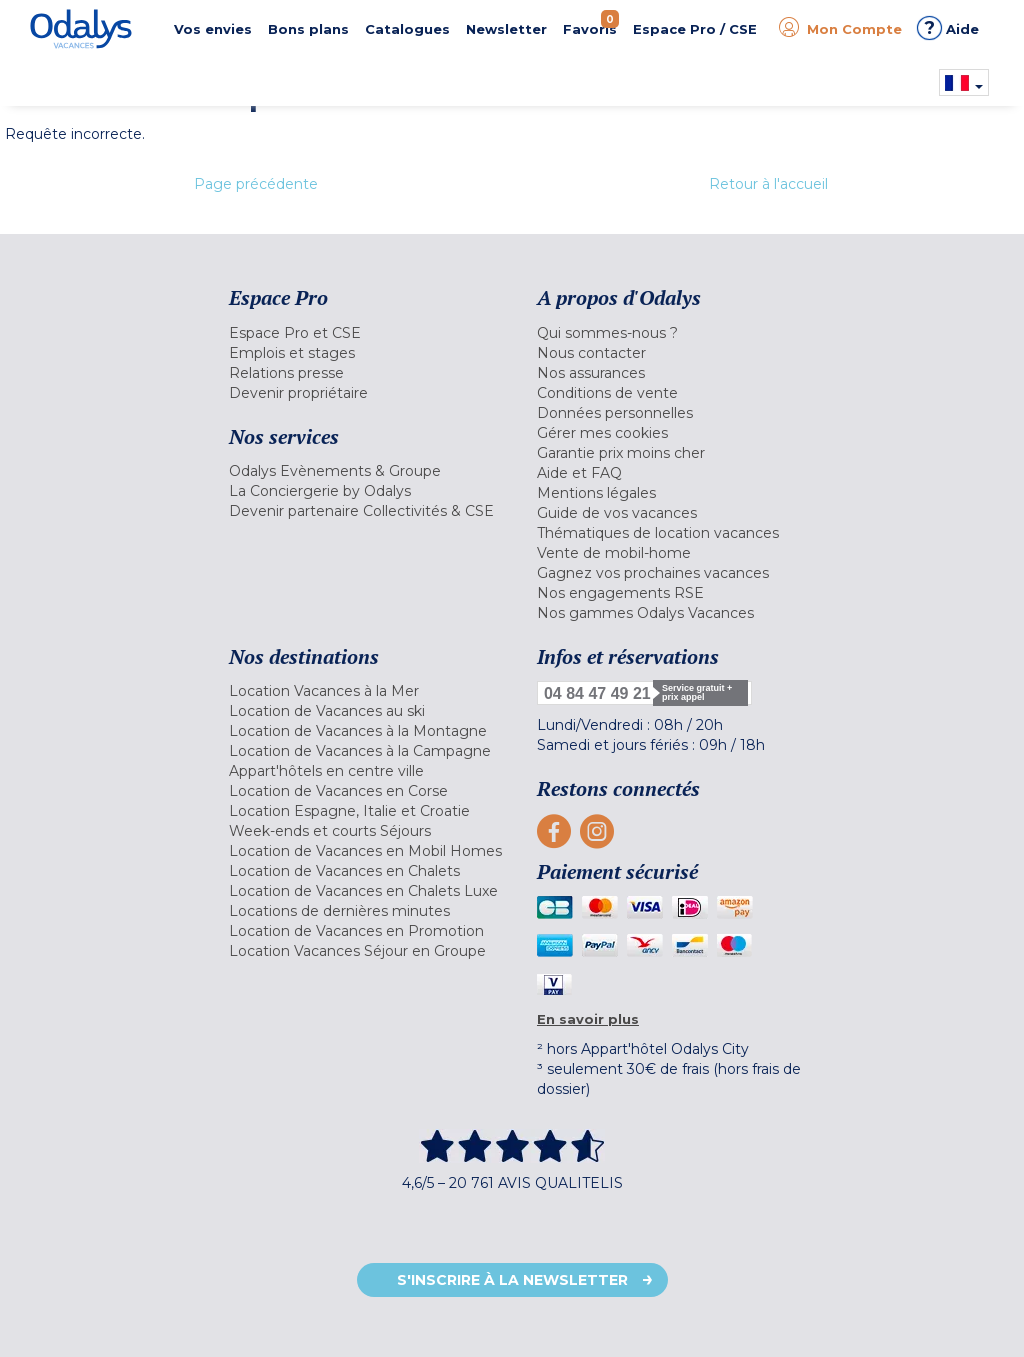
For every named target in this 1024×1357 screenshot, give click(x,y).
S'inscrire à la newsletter (512, 1280)
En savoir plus (588, 1019)
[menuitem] (368, 333)
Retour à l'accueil (768, 184)
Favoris (591, 23)
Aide (948, 28)
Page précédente (256, 184)
